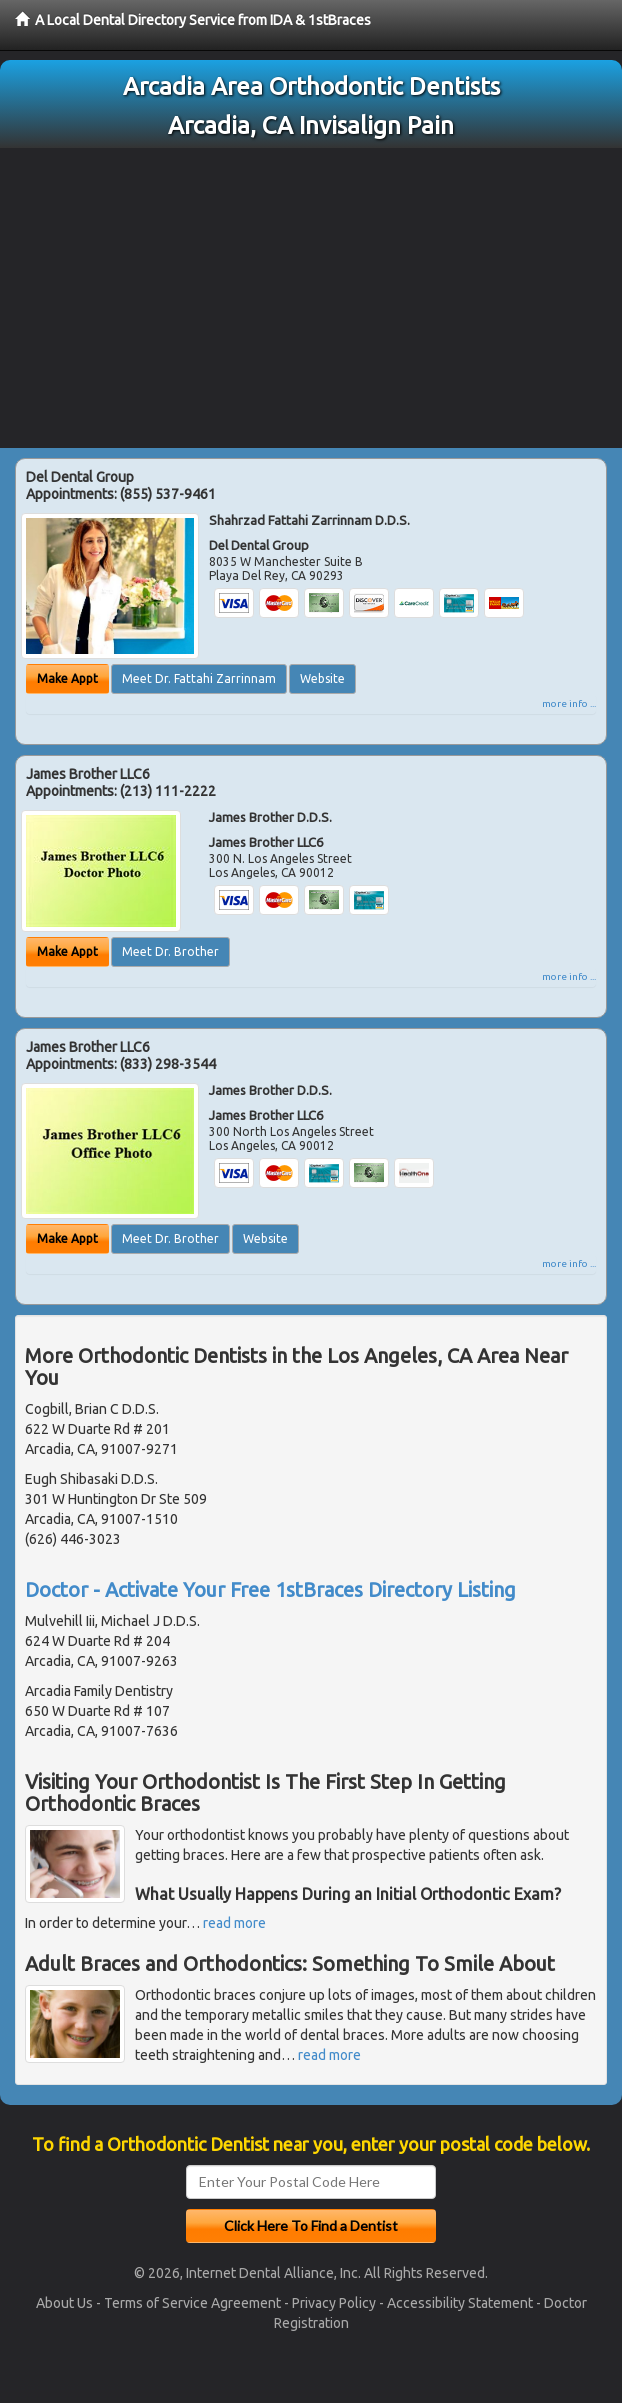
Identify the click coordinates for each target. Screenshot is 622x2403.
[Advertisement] (311, 298)
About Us (64, 2303)
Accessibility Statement (460, 2303)
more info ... (569, 703)
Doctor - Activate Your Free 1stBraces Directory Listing (270, 1589)
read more (234, 1923)
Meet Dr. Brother (170, 951)
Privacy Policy (334, 2303)
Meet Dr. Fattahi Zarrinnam (199, 678)
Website (322, 678)
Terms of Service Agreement (192, 2303)
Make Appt (67, 678)
